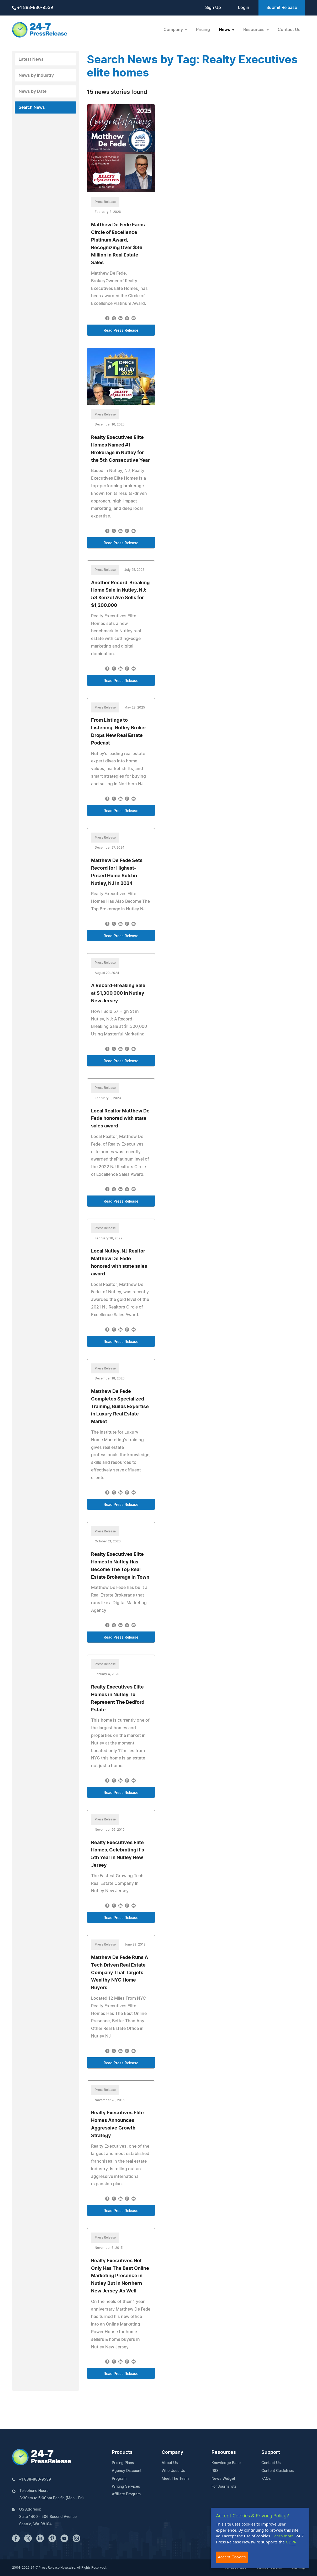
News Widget (223, 2479)
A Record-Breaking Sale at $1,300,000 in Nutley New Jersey (118, 993)
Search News (32, 107)
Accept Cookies (232, 2556)
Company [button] (173, 30)
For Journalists (224, 2486)
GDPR (291, 2541)
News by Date (32, 91)
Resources (224, 2452)
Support (270, 2452)
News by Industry (36, 75)
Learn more (283, 2535)
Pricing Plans (123, 2463)
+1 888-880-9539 (32, 8)
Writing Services (126, 2486)
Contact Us (289, 30)
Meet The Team (175, 2479)
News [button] (225, 30)
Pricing (203, 30)
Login (243, 8)
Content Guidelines (277, 2471)
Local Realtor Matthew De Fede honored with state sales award (120, 1119)
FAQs (266, 2479)
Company (172, 2452)
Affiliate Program (126, 2494)
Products (122, 2452)
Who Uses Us (173, 2471)
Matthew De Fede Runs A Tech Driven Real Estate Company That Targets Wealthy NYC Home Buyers (119, 1972)
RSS (215, 2471)
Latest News (31, 59)
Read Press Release (121, 330)
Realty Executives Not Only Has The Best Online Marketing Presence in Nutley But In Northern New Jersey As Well (120, 2276)
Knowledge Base (226, 2463)
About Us (170, 2463)
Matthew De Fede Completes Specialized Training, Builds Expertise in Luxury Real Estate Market (120, 1406)
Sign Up (213, 8)
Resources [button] (254, 30)
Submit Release (281, 8)
